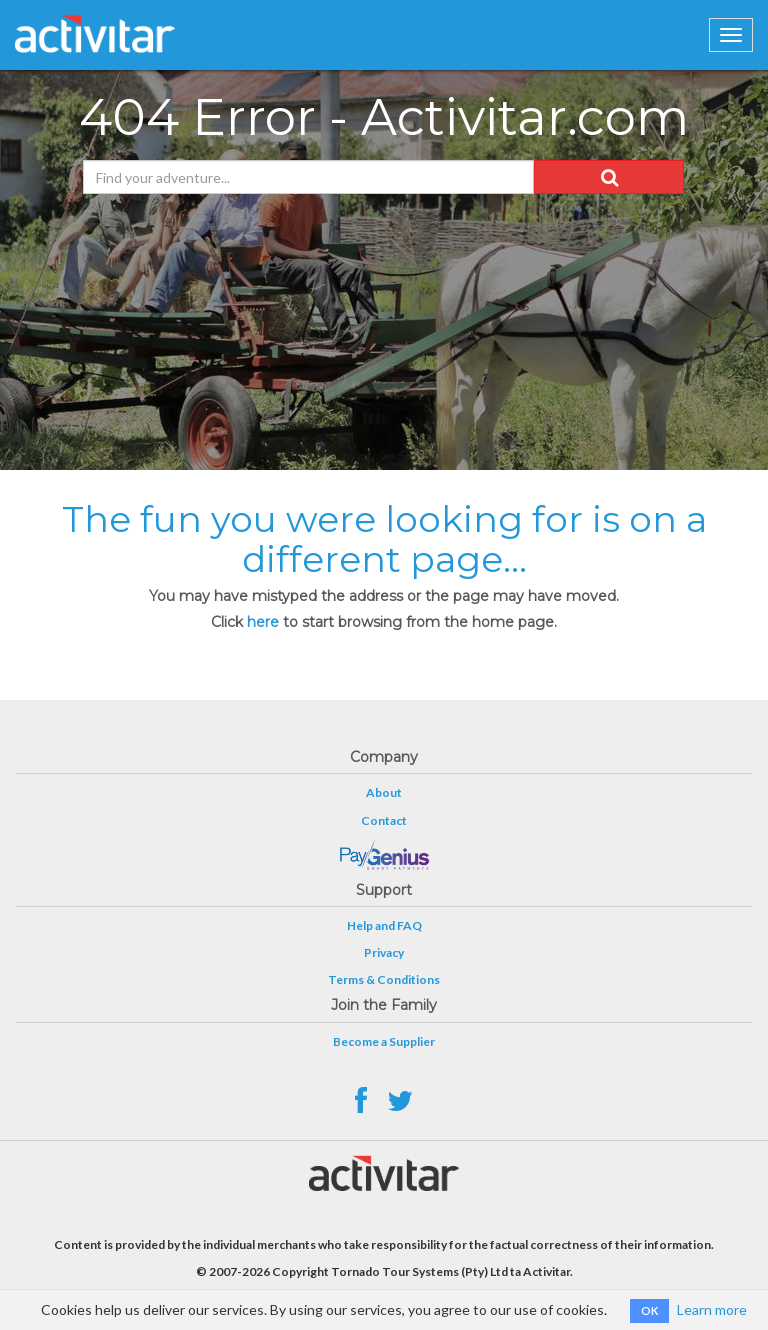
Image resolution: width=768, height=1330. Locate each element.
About (384, 792)
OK (649, 1310)
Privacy (384, 952)
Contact (384, 820)
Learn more (712, 1309)
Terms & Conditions (384, 979)
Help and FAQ (384, 925)
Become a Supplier (384, 1041)
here (263, 622)
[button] (609, 177)
